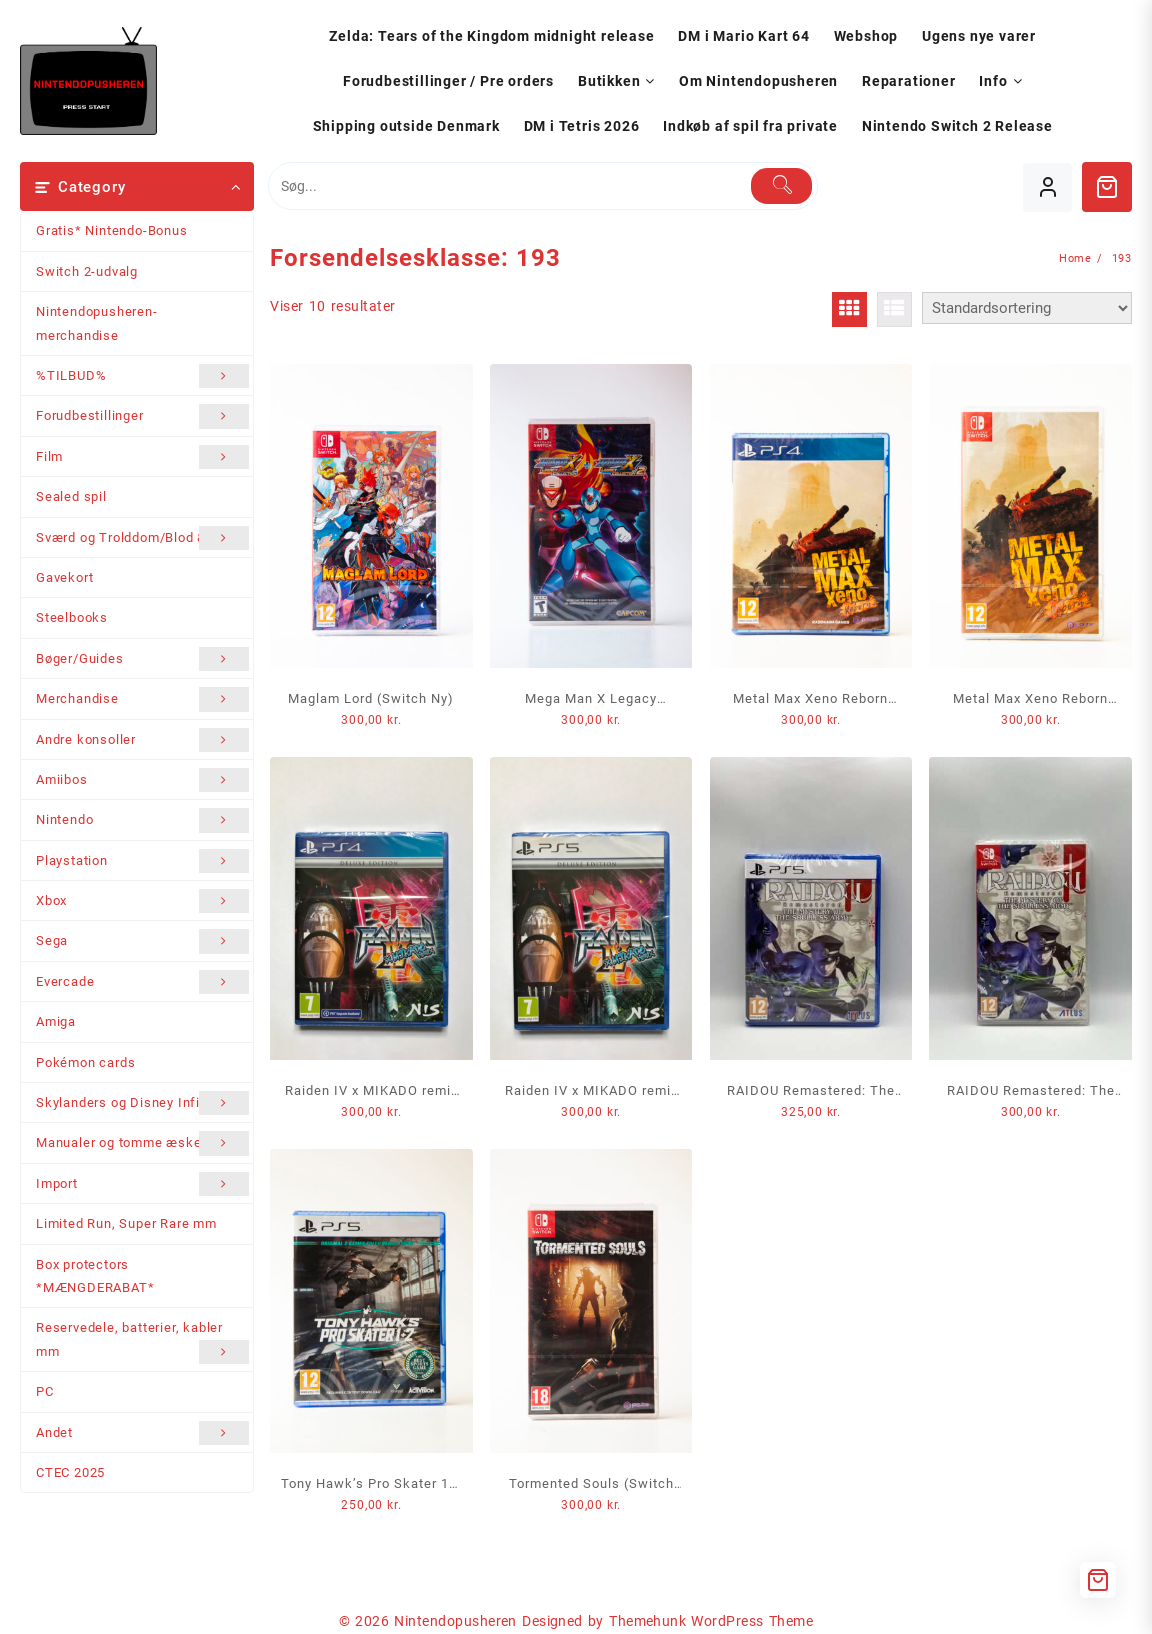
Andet (142, 1433)
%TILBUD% (142, 376)
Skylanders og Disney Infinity (142, 1103)
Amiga (56, 1021)
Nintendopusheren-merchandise (97, 323)
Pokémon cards (85, 1062)
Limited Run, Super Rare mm (126, 1223)
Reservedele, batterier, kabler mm (142, 1342)
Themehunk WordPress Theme (711, 1621)
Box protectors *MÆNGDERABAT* (95, 1276)
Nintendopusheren (455, 1621)
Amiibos (142, 780)
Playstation (142, 861)
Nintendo (142, 820)
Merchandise (142, 699)
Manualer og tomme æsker (142, 1143)
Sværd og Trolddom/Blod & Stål (142, 538)
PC (45, 1391)
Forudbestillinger (142, 416)
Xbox (142, 901)
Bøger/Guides (142, 659)
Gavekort (64, 577)
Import (142, 1184)
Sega (142, 941)
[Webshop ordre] (1027, 308)
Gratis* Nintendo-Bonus (112, 230)
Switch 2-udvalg (87, 271)
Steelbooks (72, 617)
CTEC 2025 (70, 1472)
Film (142, 457)
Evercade (142, 982)
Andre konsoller (142, 740)
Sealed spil (71, 496)
